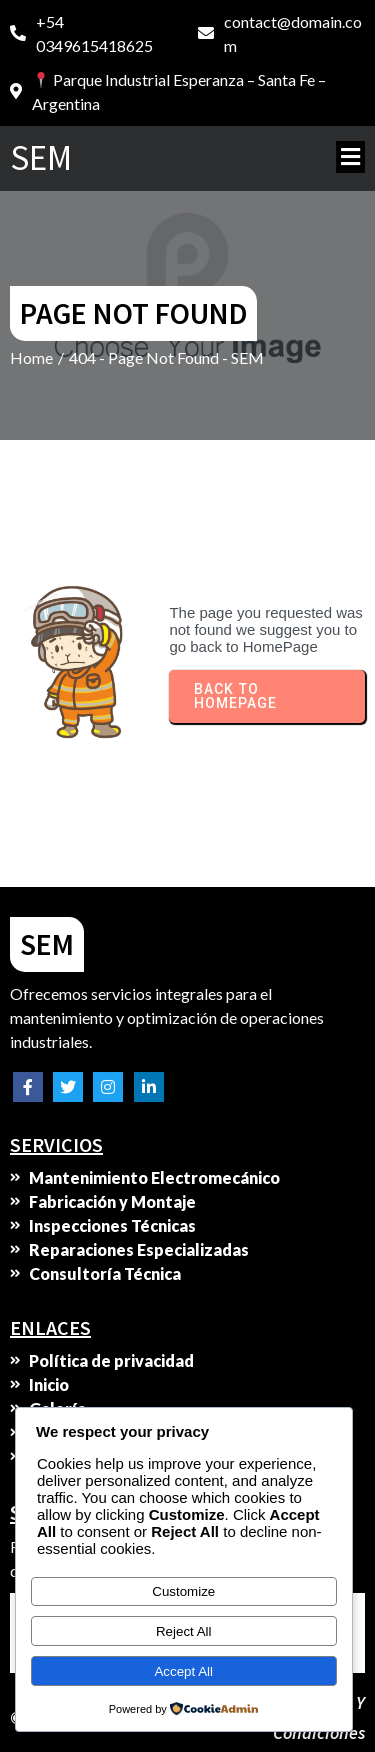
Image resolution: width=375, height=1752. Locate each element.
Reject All (184, 1631)
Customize (183, 1591)
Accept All (183, 1671)
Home (31, 357)
